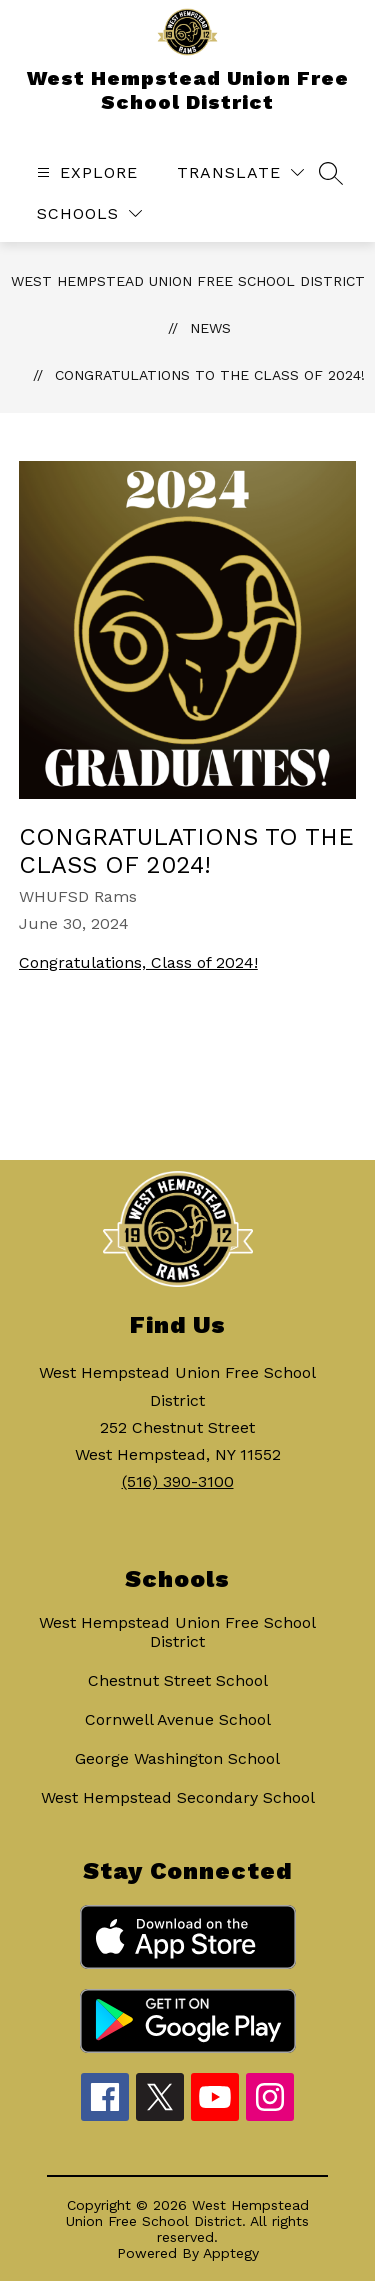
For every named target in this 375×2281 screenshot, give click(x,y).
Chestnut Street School (178, 1680)
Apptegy (231, 2253)
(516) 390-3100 (178, 1481)
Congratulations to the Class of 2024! (210, 375)
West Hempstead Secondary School (178, 1797)
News (210, 328)
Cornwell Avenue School (178, 1719)
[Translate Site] (240, 172)
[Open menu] (85, 172)
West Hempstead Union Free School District (188, 281)
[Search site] (331, 173)
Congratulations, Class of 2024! (138, 962)
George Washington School (177, 1758)
